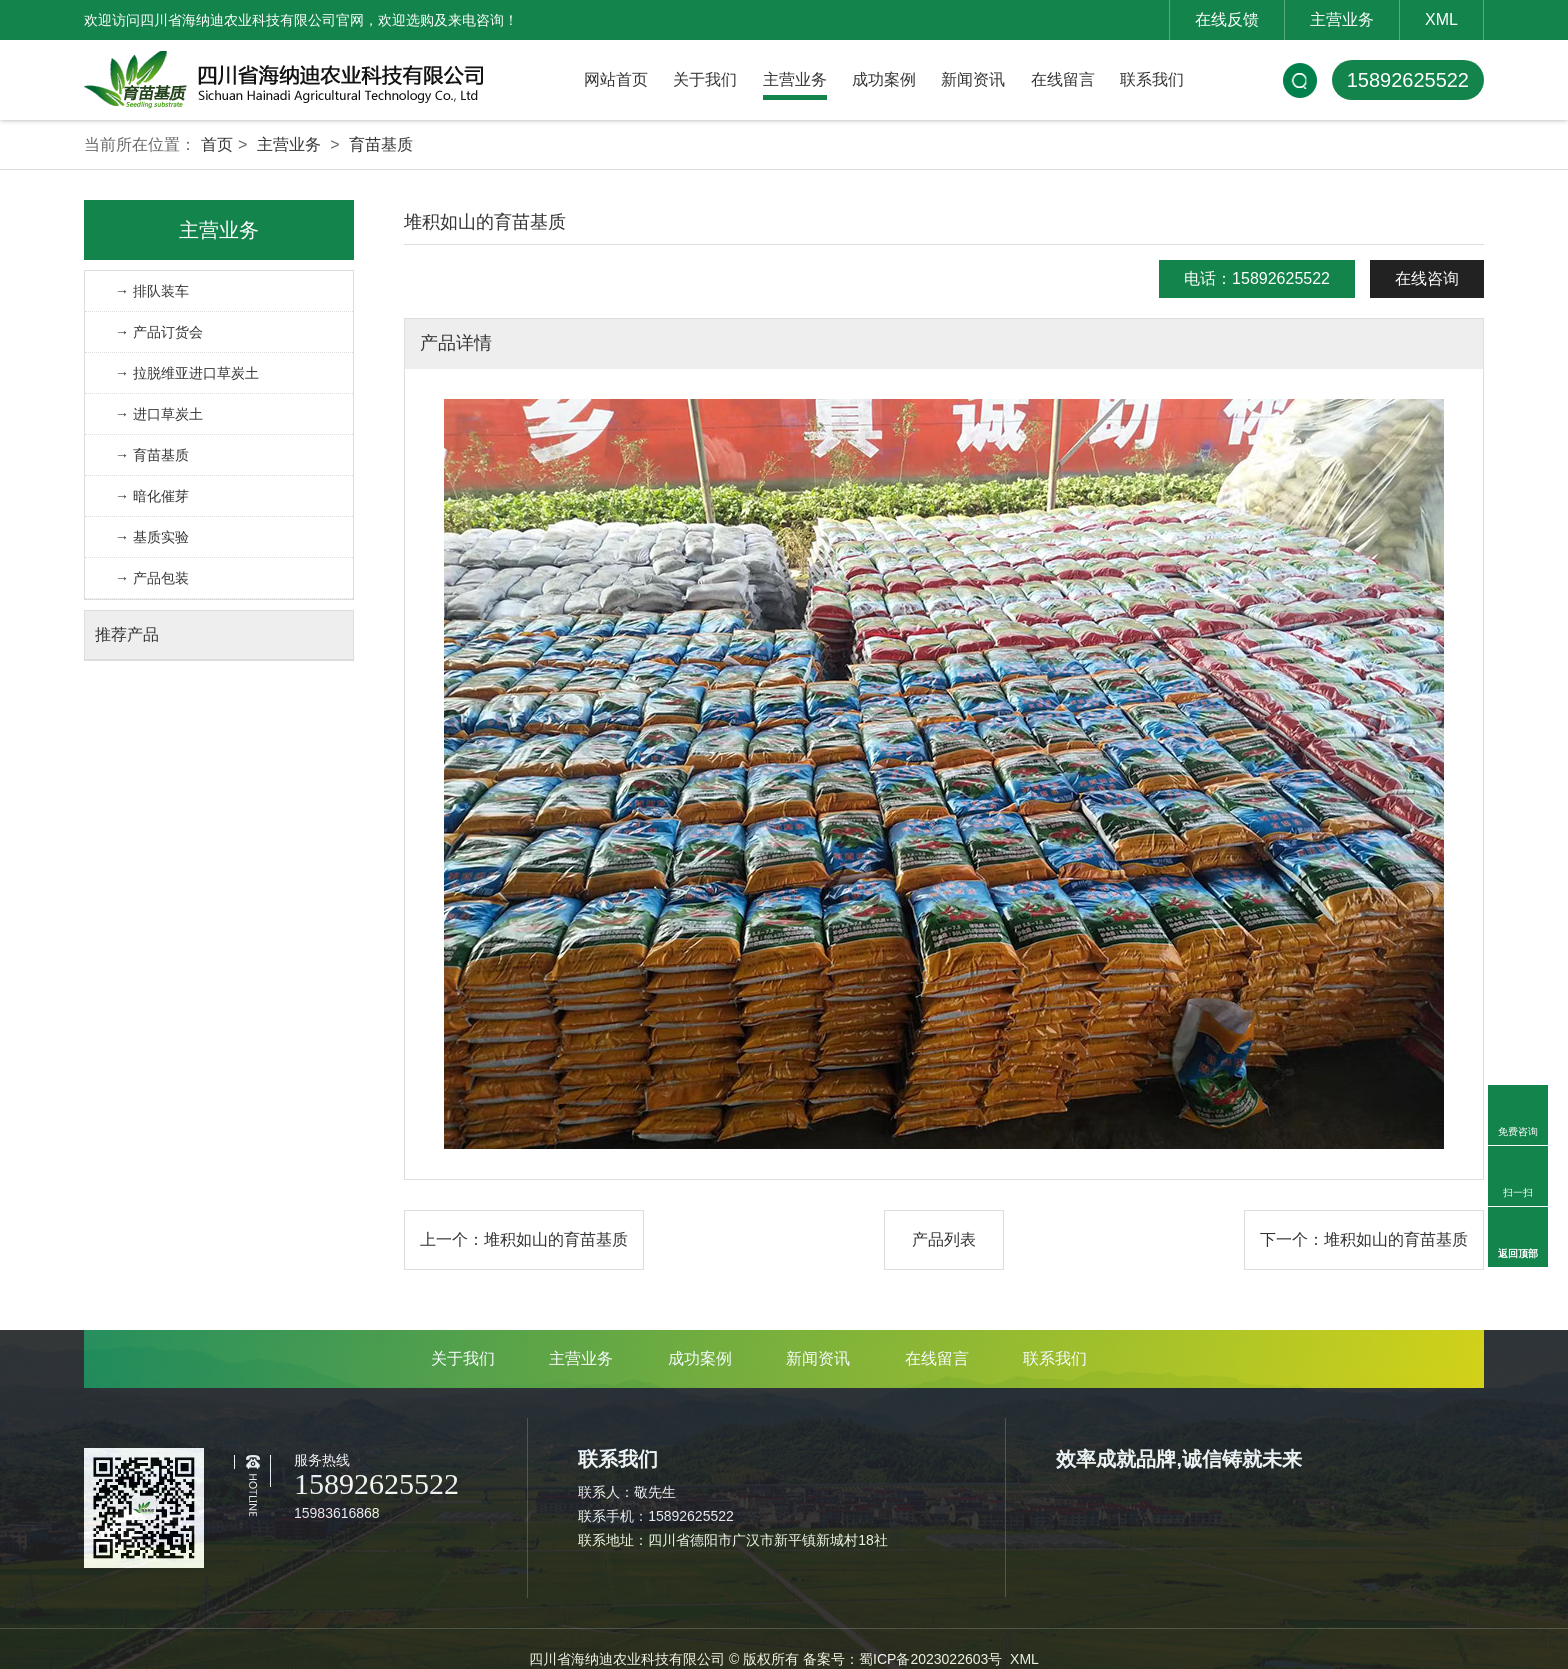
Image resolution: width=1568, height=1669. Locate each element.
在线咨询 (1427, 278)
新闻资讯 (973, 79)
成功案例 (884, 79)
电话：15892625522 (1257, 278)
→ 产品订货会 (159, 332)
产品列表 (944, 1239)
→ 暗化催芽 (152, 496)
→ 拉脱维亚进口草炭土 (187, 373)
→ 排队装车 (152, 291)
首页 (217, 144)
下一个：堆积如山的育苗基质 (1364, 1239)
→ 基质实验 (152, 537)
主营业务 (1342, 19)
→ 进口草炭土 (159, 414)
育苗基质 (381, 144)
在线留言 (1063, 79)
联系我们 (1152, 79)
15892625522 (1408, 80)
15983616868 (337, 1513)
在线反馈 (1227, 19)
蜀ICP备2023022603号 (930, 1659)
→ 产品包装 (152, 578)
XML (1441, 19)
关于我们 (705, 79)
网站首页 (616, 79)
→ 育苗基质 (152, 455)
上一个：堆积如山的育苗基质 (524, 1239)
